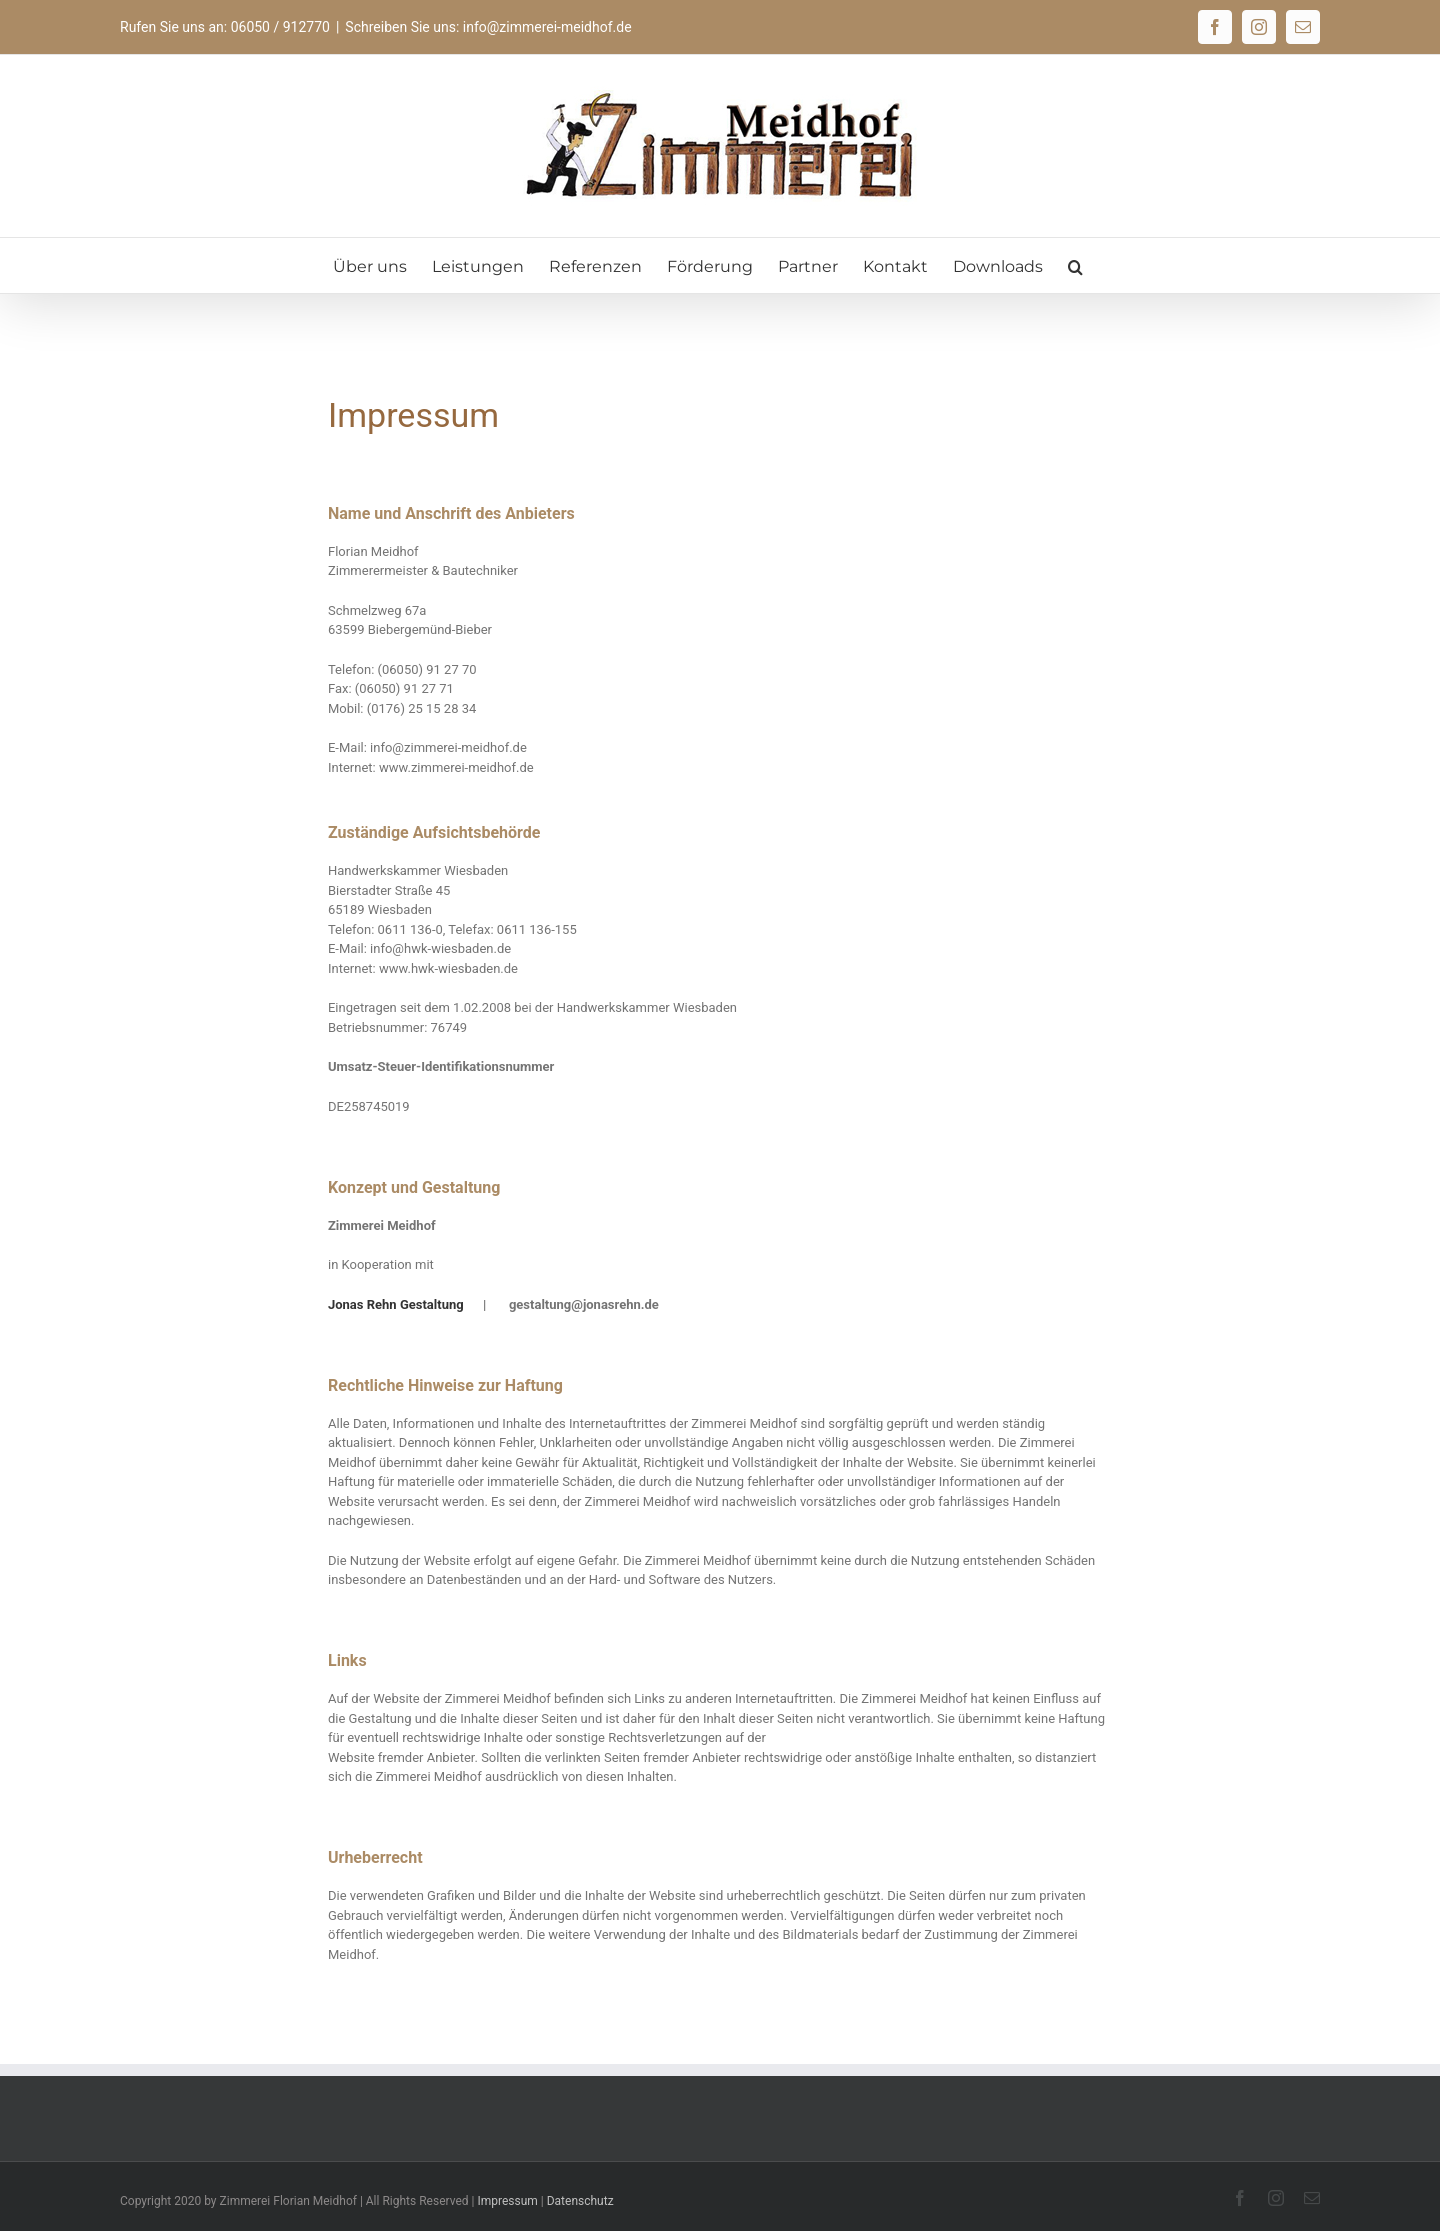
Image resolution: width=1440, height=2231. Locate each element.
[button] (1075, 265)
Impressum (507, 2201)
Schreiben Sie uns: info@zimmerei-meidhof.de (488, 27)
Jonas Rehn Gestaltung (396, 1304)
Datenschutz (580, 2201)
